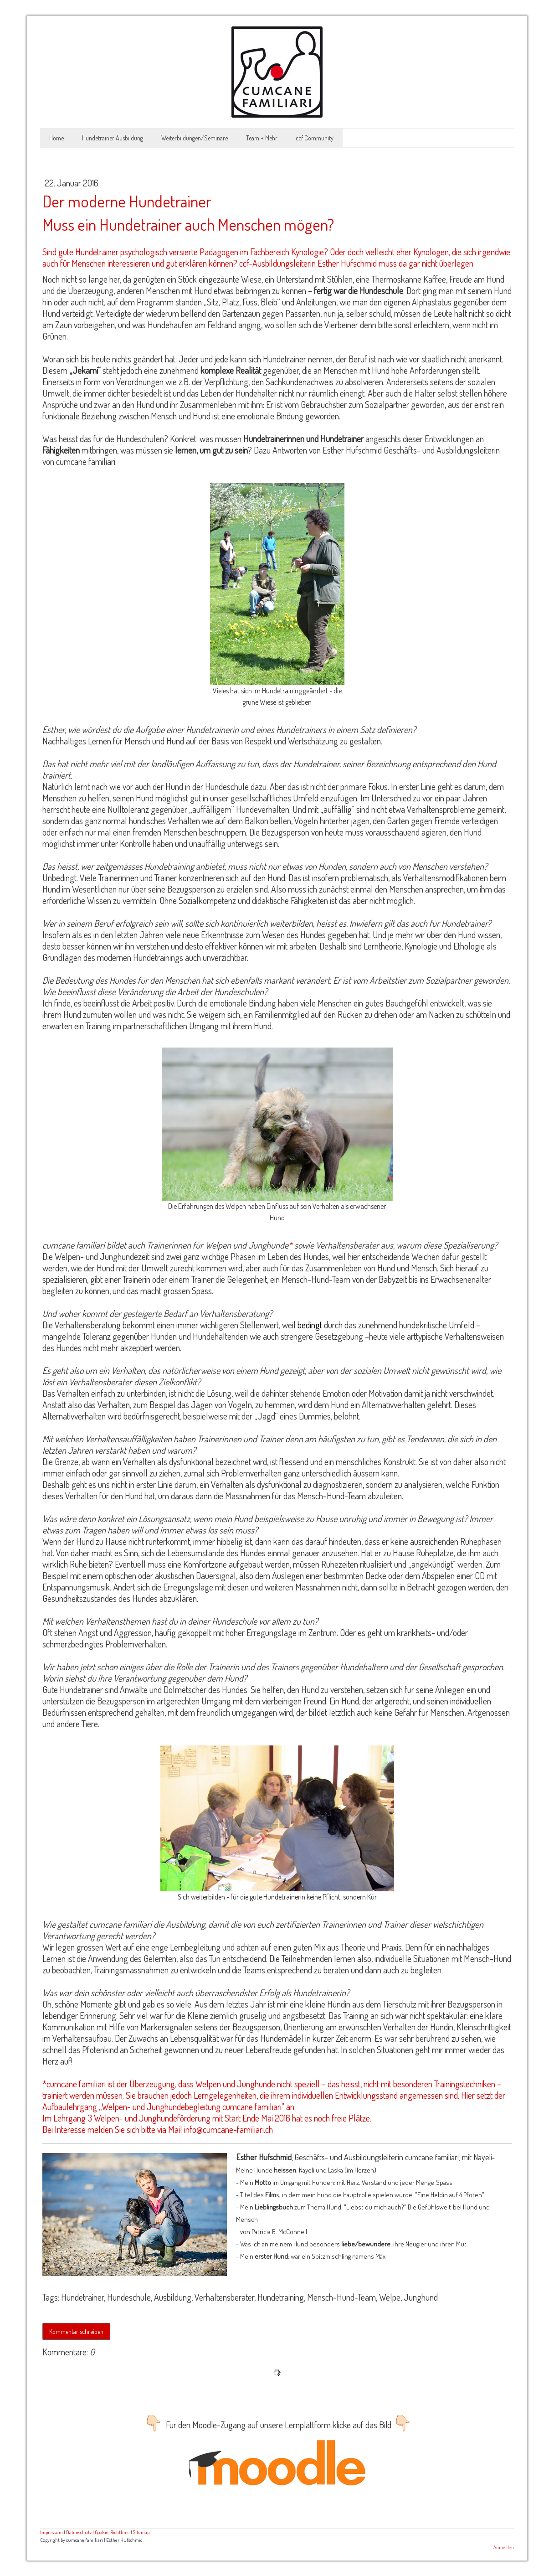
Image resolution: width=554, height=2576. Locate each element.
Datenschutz (79, 2532)
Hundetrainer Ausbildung (112, 138)
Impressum (51, 2532)
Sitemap (141, 2532)
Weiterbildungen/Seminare (194, 138)
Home (56, 138)
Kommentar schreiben (76, 2331)
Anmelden (503, 2547)
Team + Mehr (261, 138)
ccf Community (314, 138)
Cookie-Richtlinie (112, 2532)
